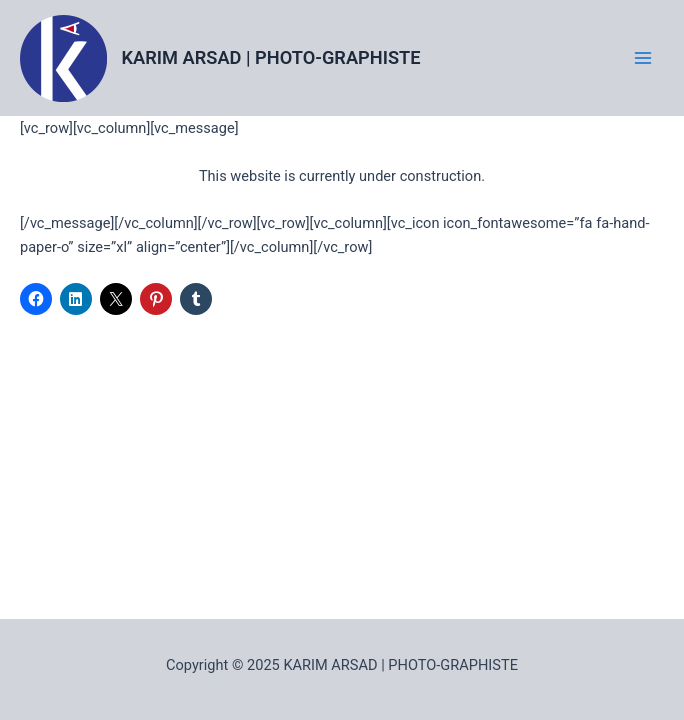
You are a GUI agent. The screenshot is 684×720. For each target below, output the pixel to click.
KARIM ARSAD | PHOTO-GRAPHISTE (271, 57)
